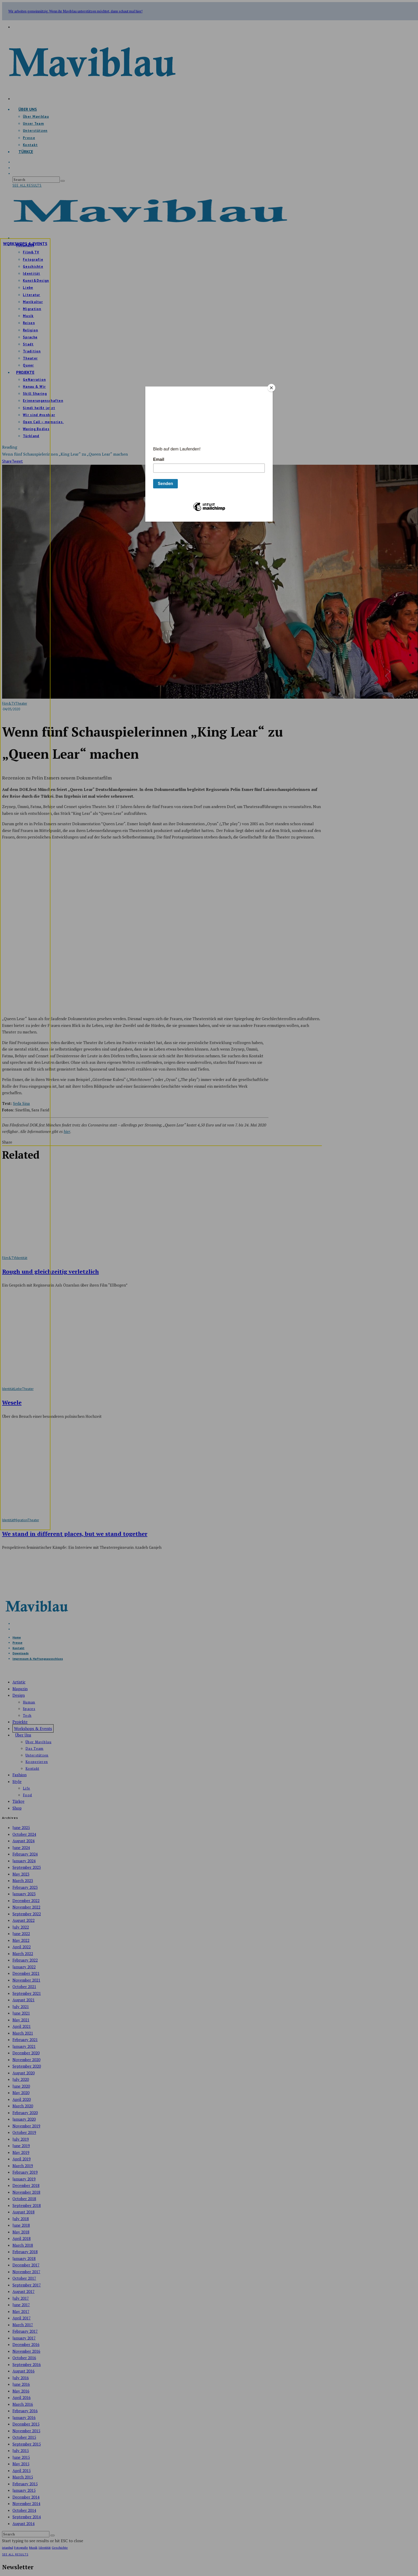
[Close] (271, 388)
